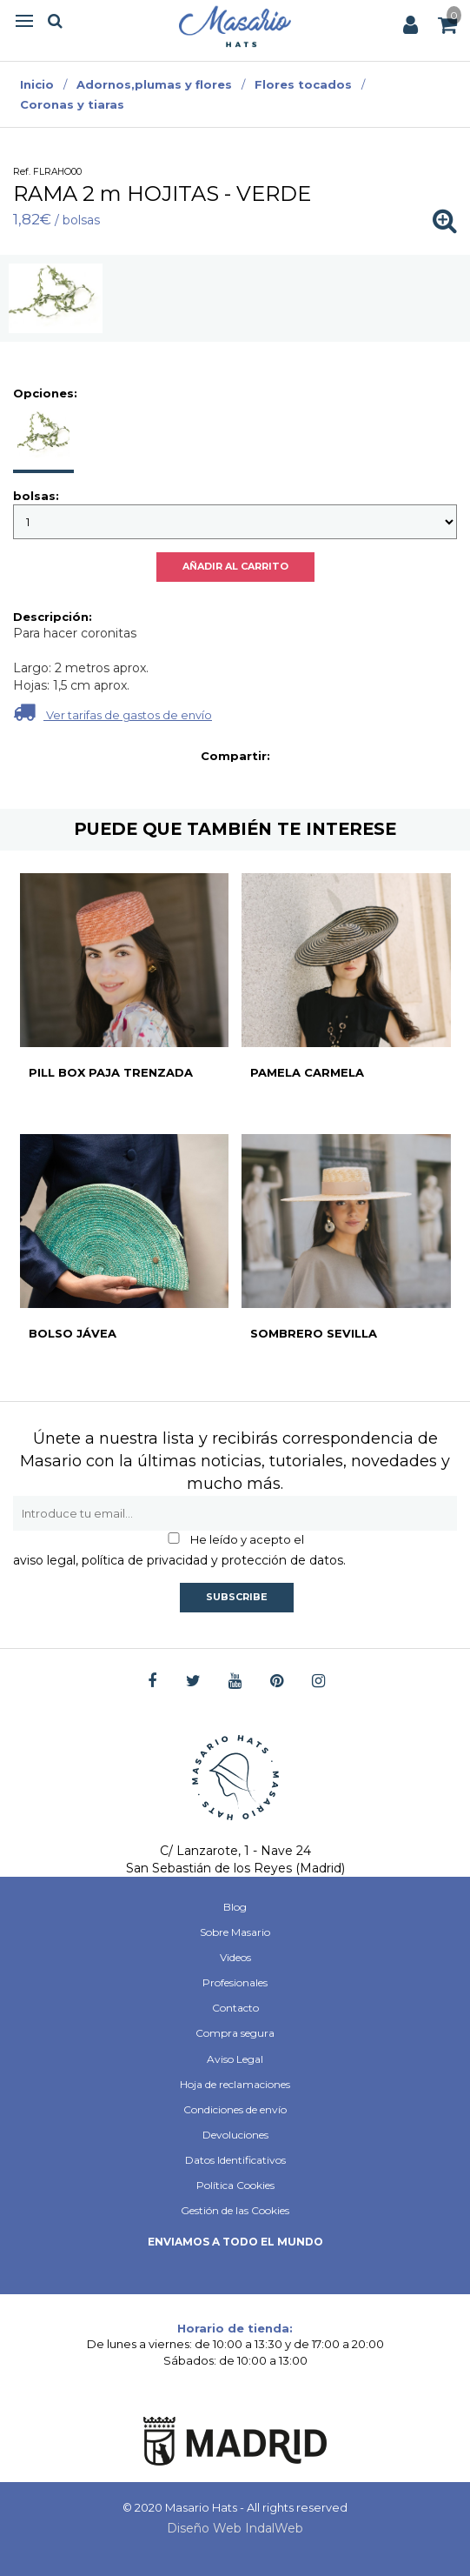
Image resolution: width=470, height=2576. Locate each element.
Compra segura (235, 2032)
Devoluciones (235, 2134)
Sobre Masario (235, 1932)
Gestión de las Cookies (235, 2210)
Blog (235, 1906)
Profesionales (235, 1982)
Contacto (235, 2007)
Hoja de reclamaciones (235, 2084)
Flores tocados (303, 84)
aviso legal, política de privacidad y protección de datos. (179, 1560)
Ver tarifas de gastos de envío (112, 712)
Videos (235, 1957)
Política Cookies (235, 2185)
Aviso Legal (235, 2058)
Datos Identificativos (235, 2159)
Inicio (37, 84)
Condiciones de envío (235, 2109)
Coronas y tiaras (72, 104)
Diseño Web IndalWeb (235, 2528)
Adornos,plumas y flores (154, 84)
